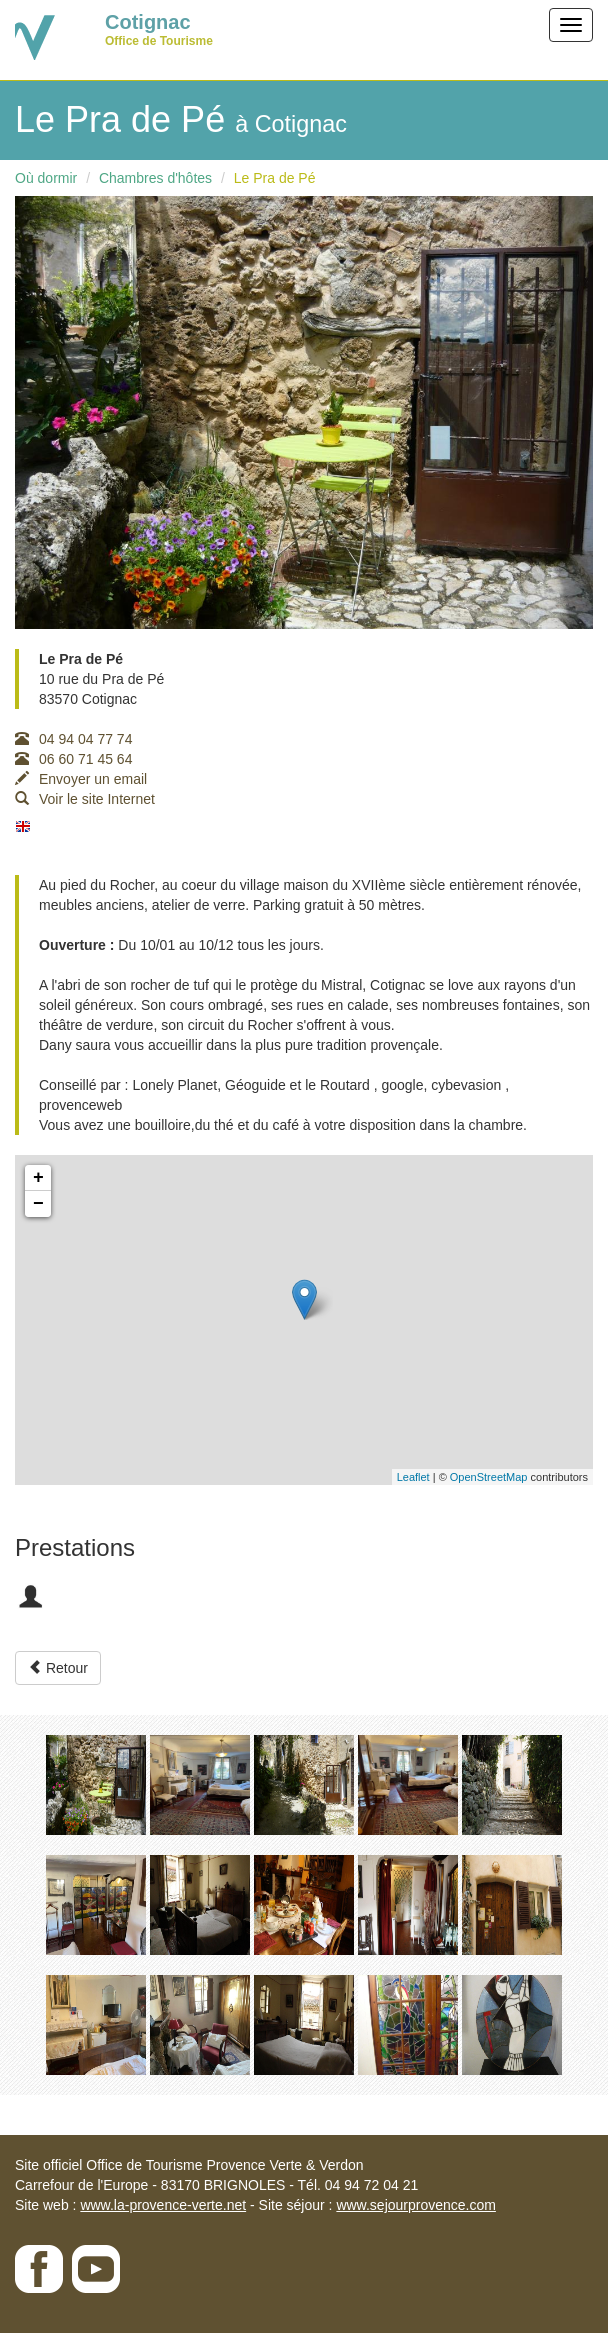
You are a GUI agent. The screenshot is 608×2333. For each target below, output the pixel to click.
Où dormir (46, 178)
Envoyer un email (81, 779)
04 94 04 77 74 (73, 739)
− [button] (38, 1204)
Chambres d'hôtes (155, 178)
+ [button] (38, 1178)
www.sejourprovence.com (416, 2205)
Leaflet (413, 1477)
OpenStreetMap (489, 1477)
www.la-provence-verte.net (163, 2205)
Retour (58, 1668)
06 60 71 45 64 (73, 759)
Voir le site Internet (85, 799)
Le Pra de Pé (275, 178)
